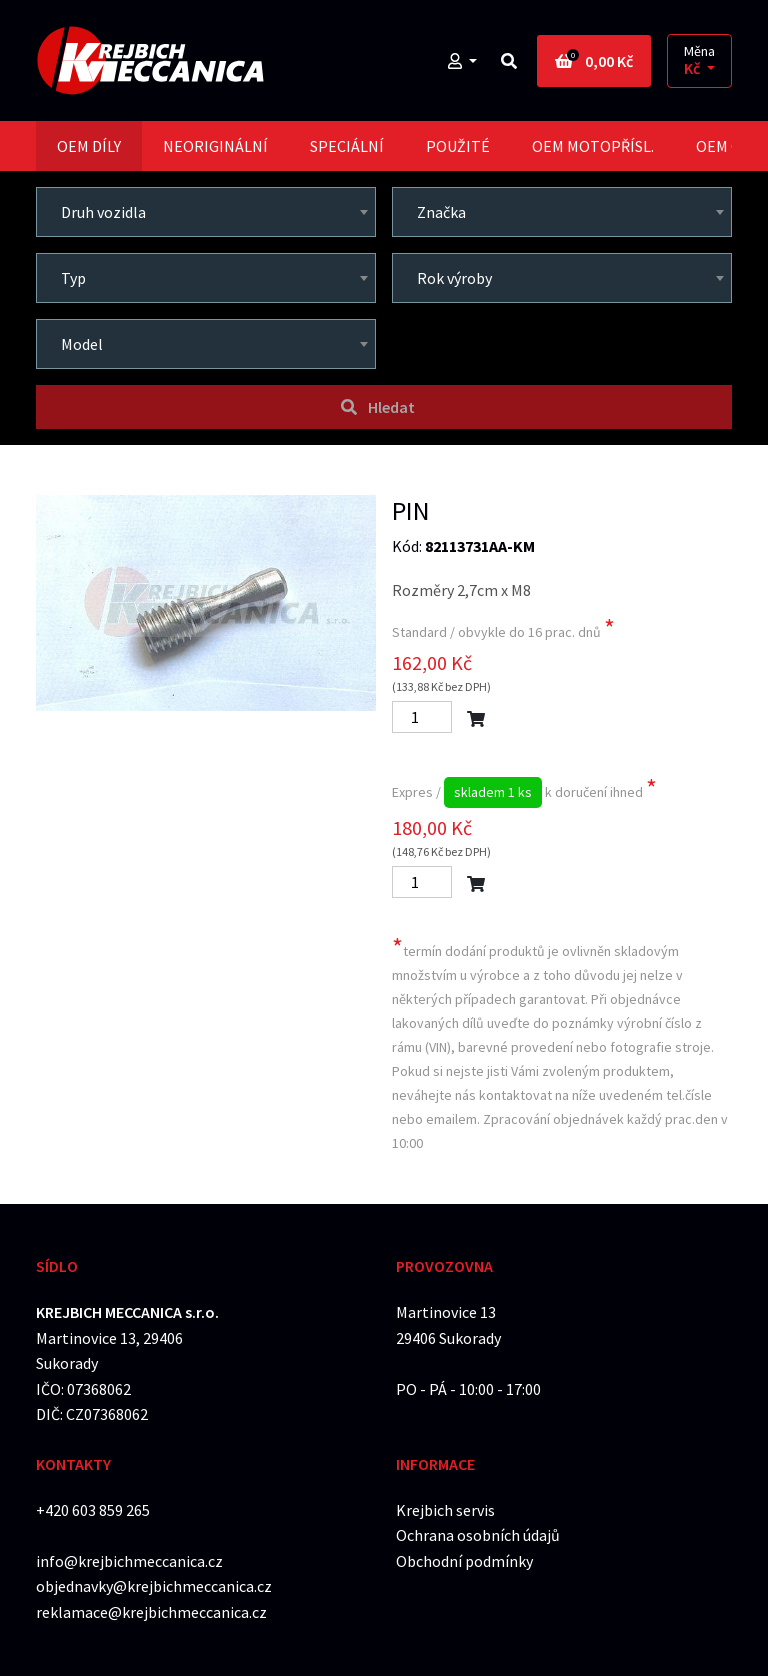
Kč (693, 68)
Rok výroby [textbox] (454, 278)
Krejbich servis (445, 1510)
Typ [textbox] (73, 278)
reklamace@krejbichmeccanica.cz (151, 1612)
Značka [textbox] (441, 212)
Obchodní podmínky (464, 1561)
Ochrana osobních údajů (478, 1535)
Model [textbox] (82, 344)
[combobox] (206, 212)
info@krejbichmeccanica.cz (129, 1561)
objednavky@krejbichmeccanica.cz (154, 1586)
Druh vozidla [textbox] (103, 212)
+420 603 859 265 (93, 1510)
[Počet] (422, 717)
